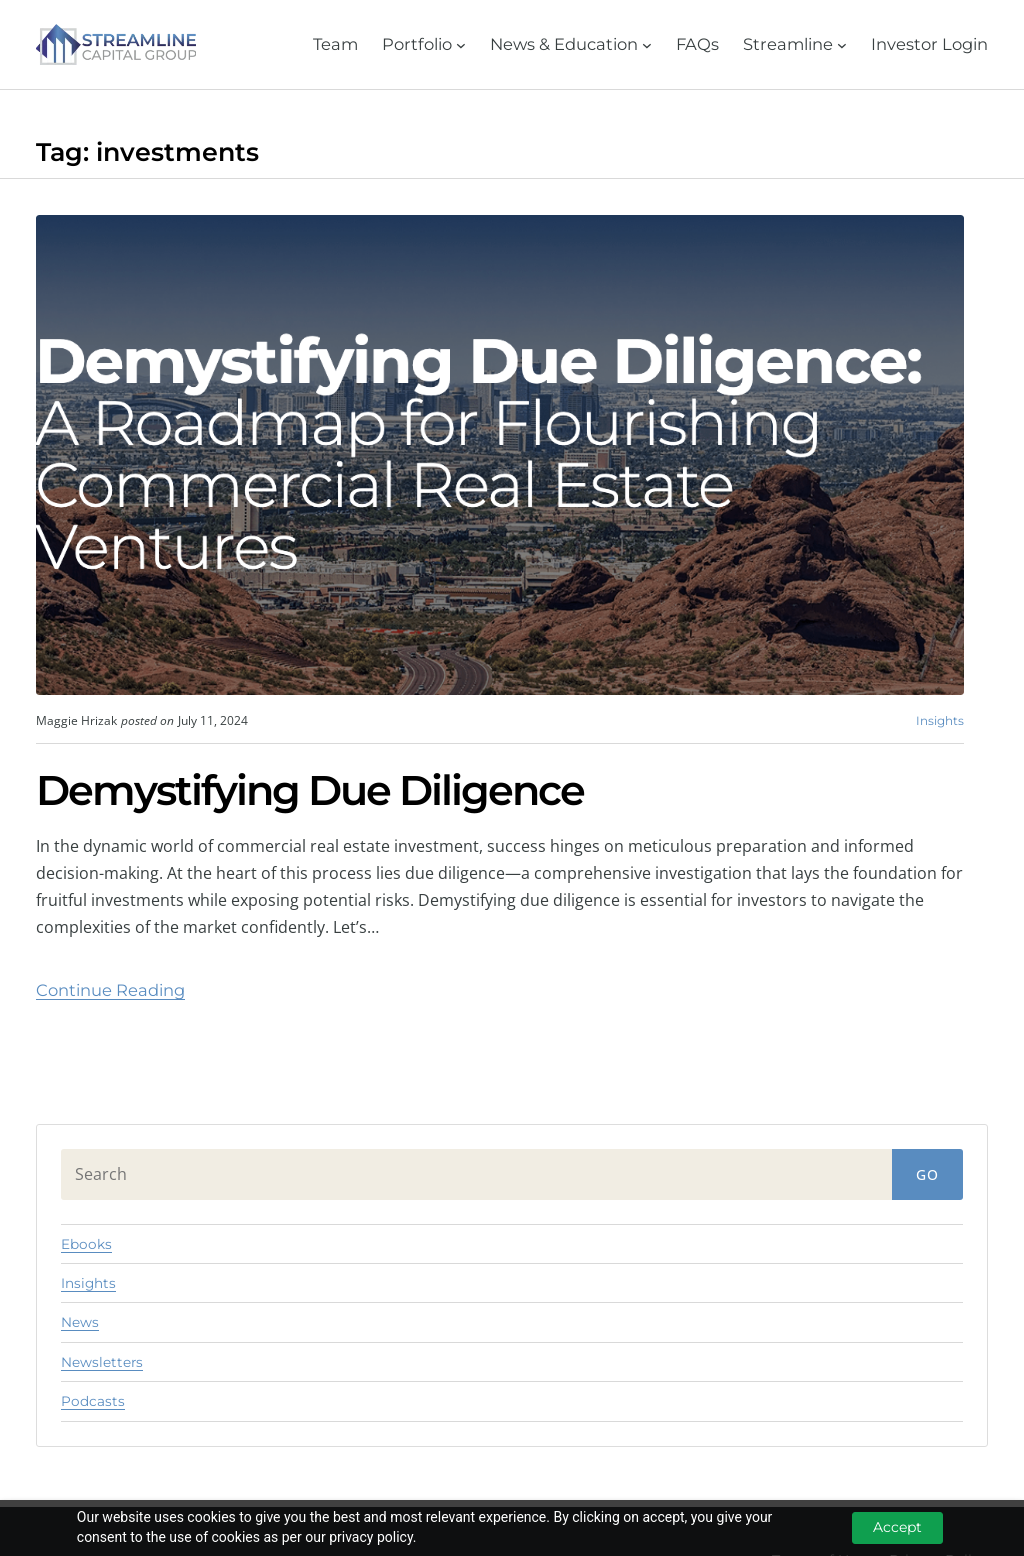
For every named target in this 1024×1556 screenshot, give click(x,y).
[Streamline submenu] (795, 44)
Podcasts (93, 1401)
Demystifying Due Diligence (310, 791)
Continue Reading (110, 990)
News (80, 1322)
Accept (897, 1527)
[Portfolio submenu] (424, 44)
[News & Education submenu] (571, 44)
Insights (940, 720)
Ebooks (86, 1244)
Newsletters (102, 1362)
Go (927, 1174)
